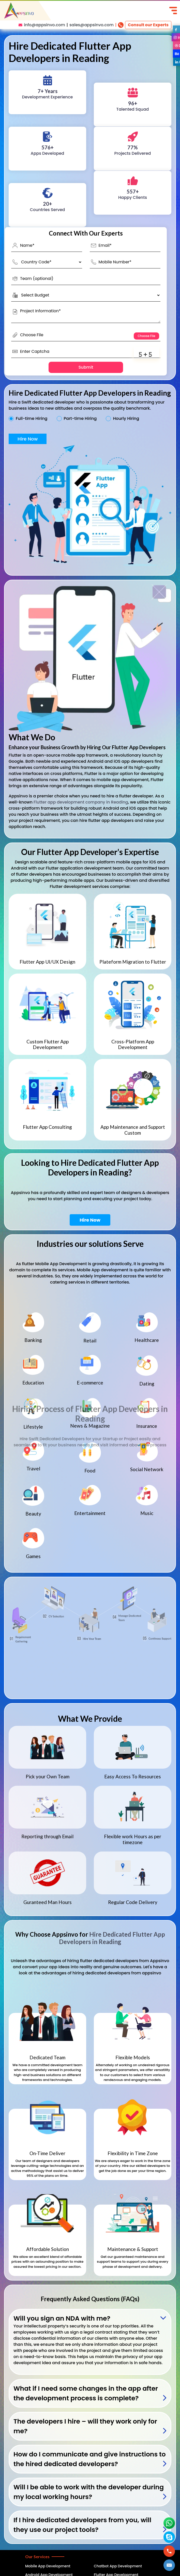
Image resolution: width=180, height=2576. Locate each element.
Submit (86, 367)
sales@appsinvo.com (91, 25)
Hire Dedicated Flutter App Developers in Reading (112, 1938)
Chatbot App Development (118, 2566)
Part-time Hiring (80, 418)
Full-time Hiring (31, 418)
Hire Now (28, 439)
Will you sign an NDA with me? (61, 2318)
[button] (169, 2565)
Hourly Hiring (126, 418)
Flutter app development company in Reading (81, 802)
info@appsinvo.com (44, 25)
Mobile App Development (47, 2566)
